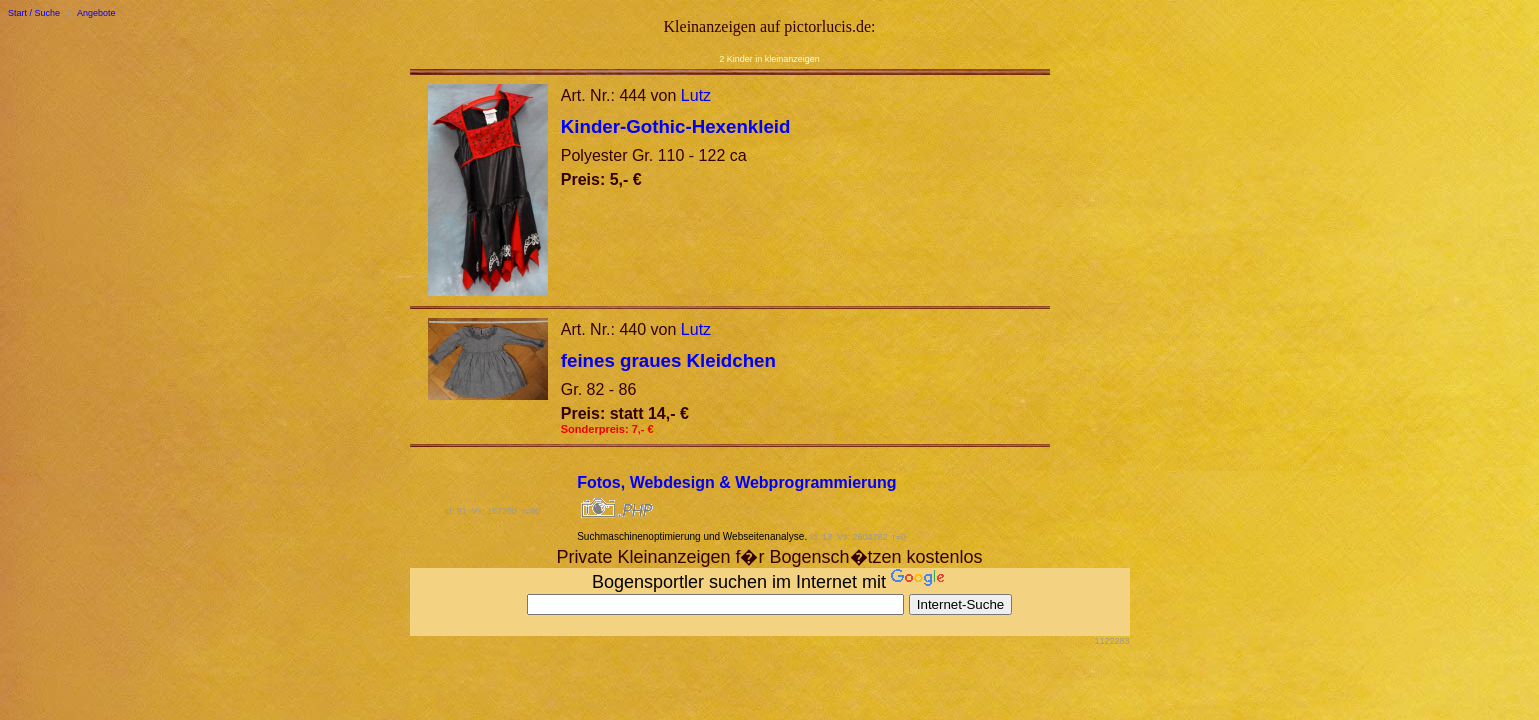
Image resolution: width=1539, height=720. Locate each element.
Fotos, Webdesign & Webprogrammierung (736, 482)
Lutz (696, 95)
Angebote (96, 13)
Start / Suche (34, 13)
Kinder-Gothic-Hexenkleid (676, 126)
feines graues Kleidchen (668, 360)
